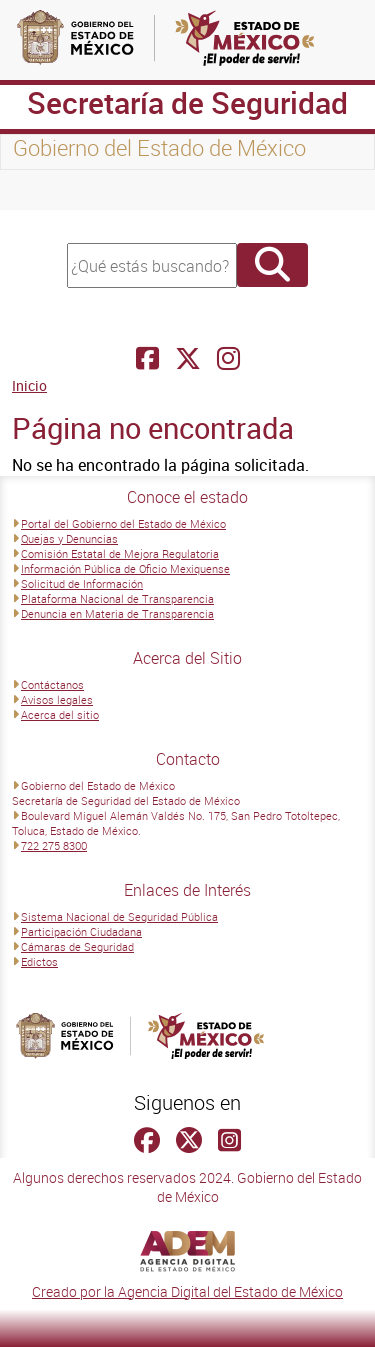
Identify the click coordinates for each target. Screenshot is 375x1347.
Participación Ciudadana (81, 931)
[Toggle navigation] (40, 190)
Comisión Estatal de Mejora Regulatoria (120, 553)
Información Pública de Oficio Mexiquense (125, 568)
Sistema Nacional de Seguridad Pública (119, 916)
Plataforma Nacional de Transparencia (117, 598)
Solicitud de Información (82, 583)
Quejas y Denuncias (69, 538)
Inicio (29, 385)
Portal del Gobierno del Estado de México (123, 523)
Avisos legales (57, 699)
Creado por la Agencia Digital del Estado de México (187, 1291)
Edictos (39, 961)
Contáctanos (52, 684)
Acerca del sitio (60, 714)
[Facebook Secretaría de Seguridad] (147, 358)
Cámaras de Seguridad (77, 946)
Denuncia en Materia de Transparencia (117, 613)
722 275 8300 (54, 845)
